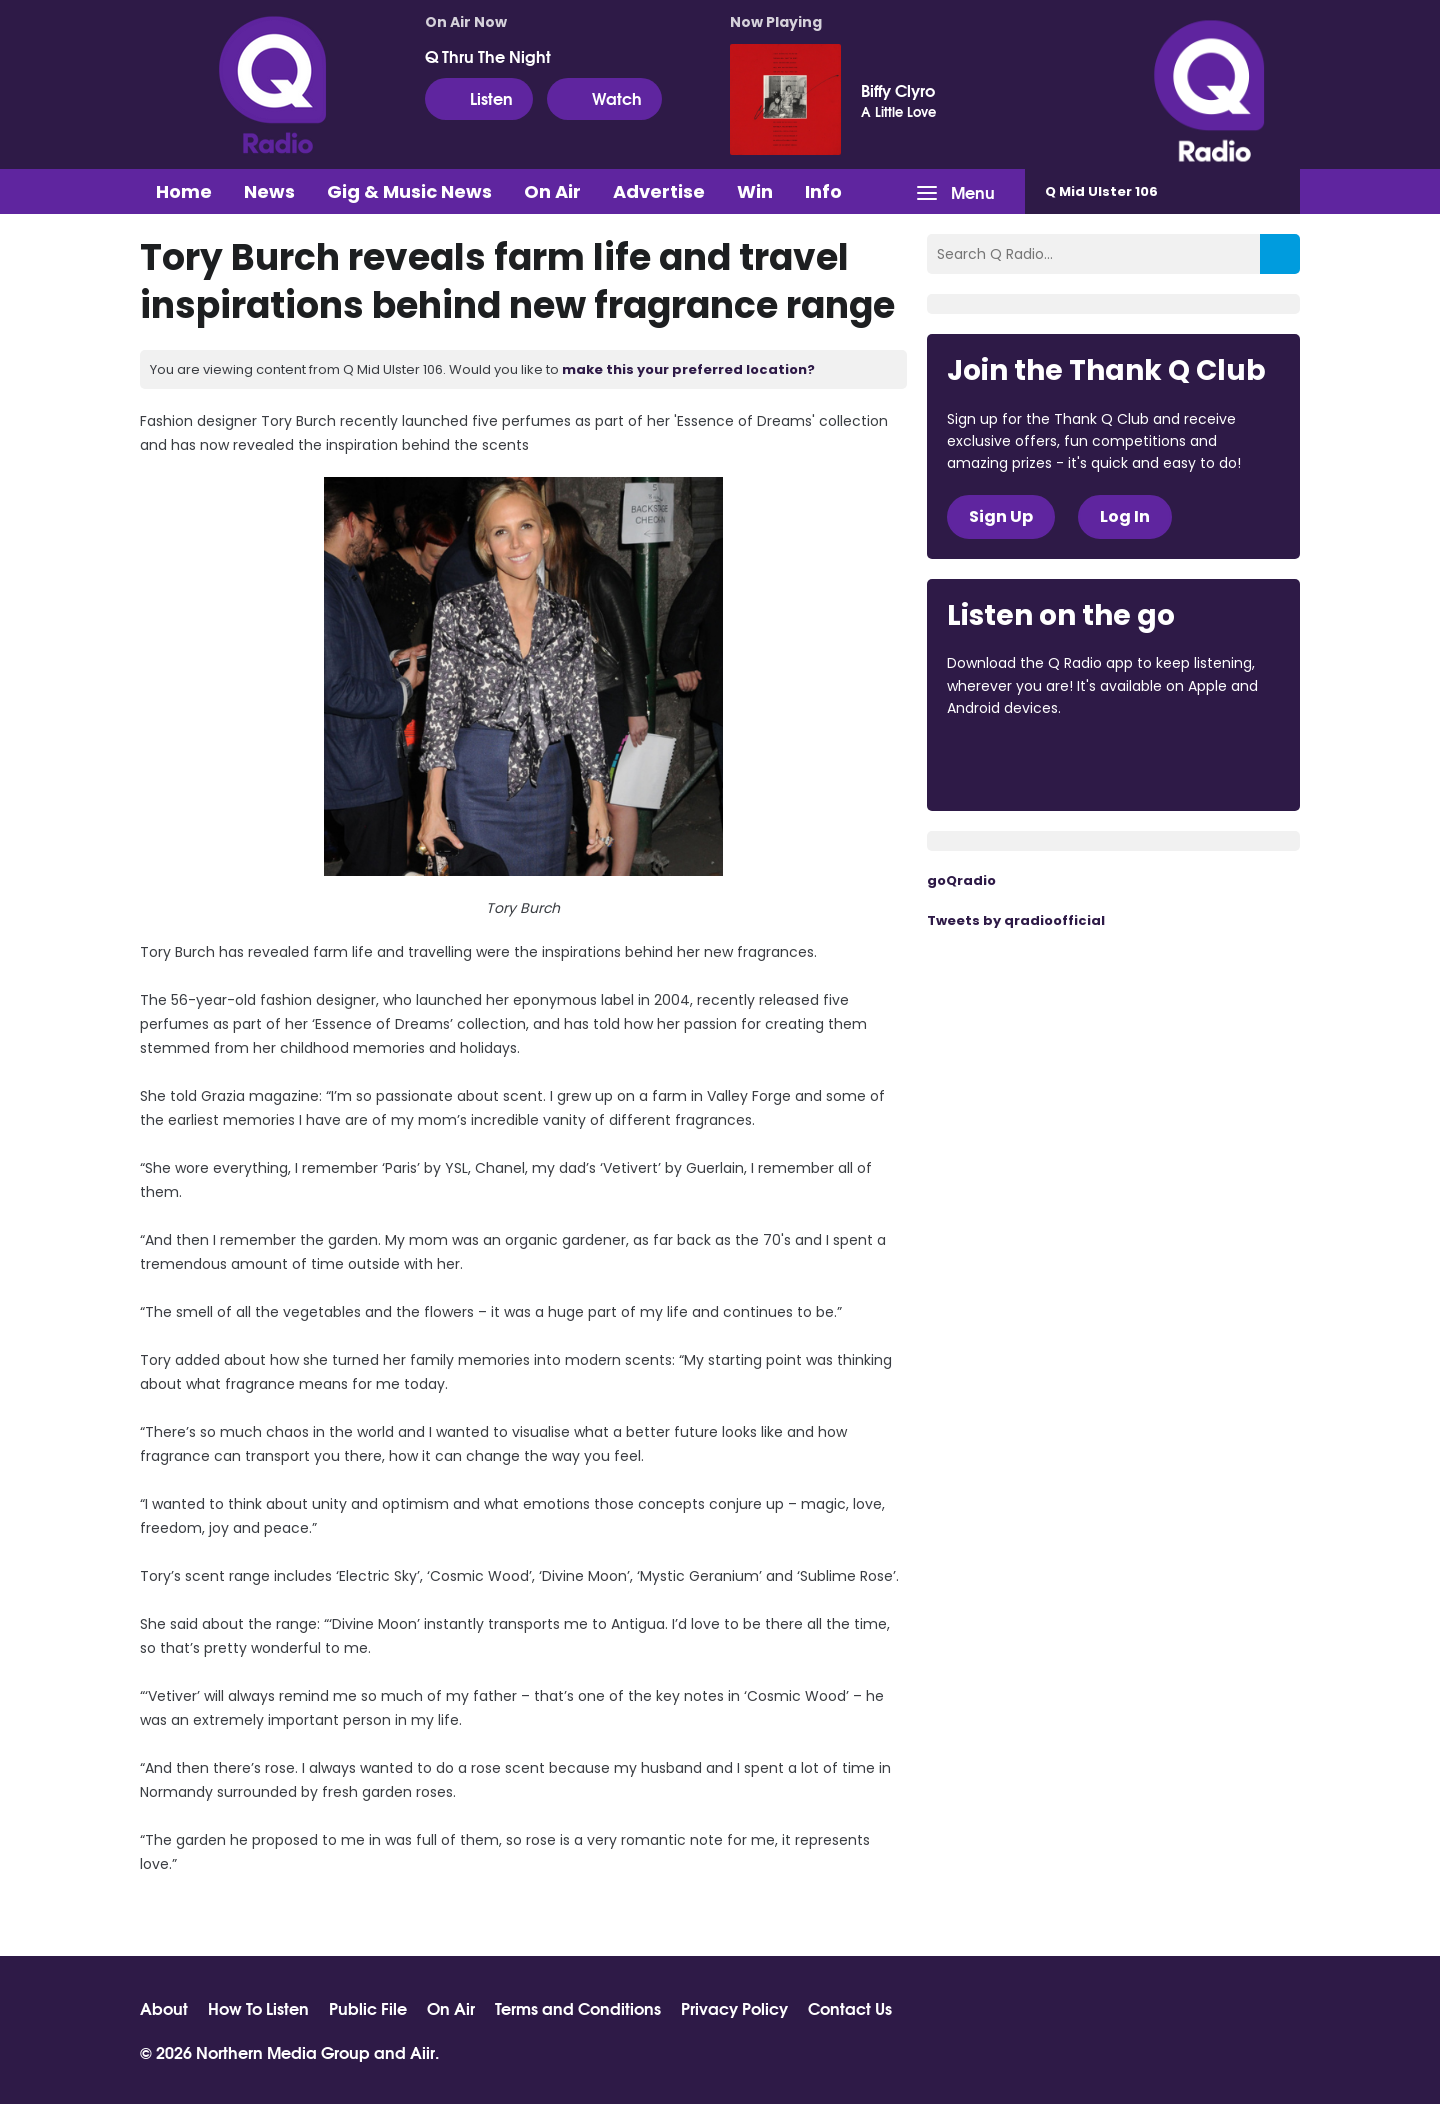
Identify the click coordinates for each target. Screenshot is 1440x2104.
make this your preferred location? (688, 369)
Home (184, 191)
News (269, 191)
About (164, 2008)
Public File (368, 2008)
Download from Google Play (1192, 763)
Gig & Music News (409, 191)
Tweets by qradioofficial (1016, 920)
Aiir (422, 2051)
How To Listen (258, 2008)
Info (823, 191)
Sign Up (1001, 516)
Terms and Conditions (578, 2008)
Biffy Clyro (898, 90)
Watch (604, 98)
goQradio (961, 880)
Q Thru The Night (488, 56)
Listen (479, 98)
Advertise (659, 191)
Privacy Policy (734, 2008)
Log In (1125, 516)
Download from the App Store (1025, 763)
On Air (552, 191)
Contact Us (850, 2008)
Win (755, 191)
